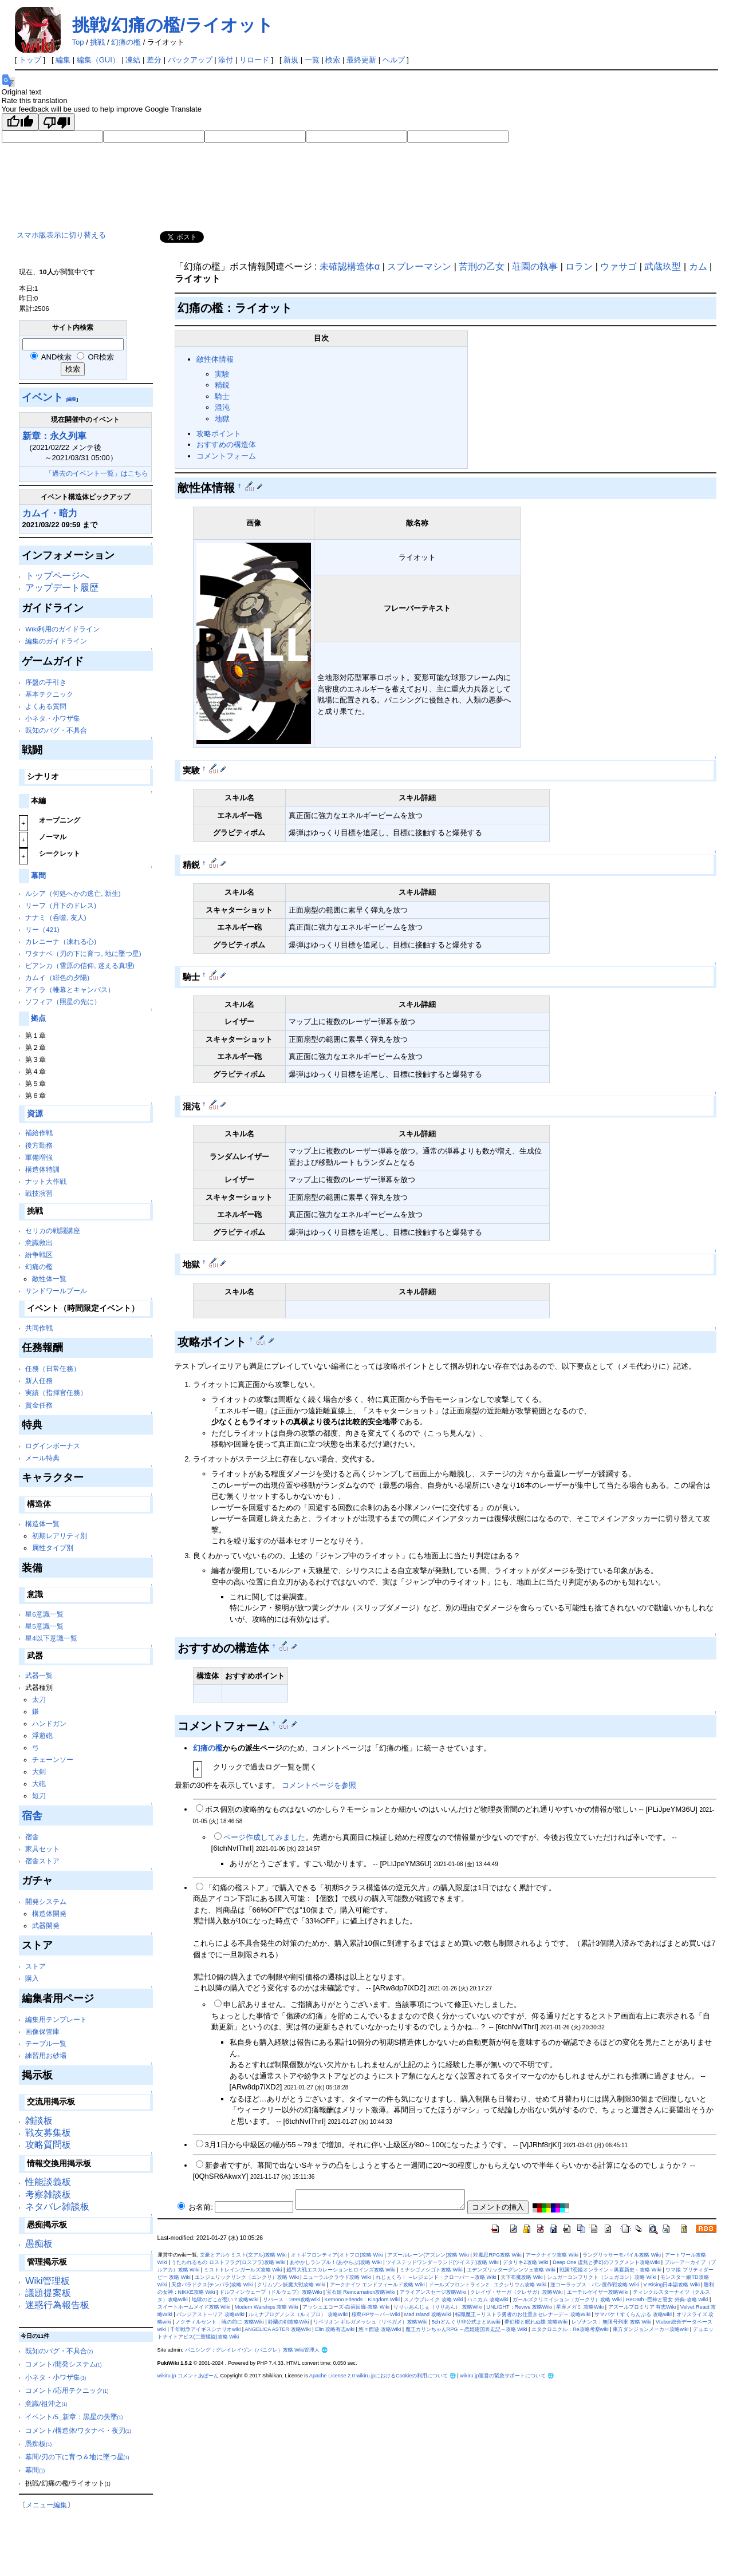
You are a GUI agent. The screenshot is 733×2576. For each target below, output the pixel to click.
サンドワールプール (56, 1290)
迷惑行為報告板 (57, 2305)
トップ (30, 60)
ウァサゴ (618, 266)
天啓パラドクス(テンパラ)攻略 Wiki (212, 2284)
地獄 (222, 418)
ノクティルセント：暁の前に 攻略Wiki (219, 2322)
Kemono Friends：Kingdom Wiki (362, 2299)
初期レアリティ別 (59, 1535)
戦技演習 (39, 1193)
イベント (42, 397)
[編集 (71, 399)
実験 (222, 374)
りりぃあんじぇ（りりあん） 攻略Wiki (437, 2307)
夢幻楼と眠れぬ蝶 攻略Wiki (536, 2322)
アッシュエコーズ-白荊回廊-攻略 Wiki (345, 2307)
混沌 (222, 407)
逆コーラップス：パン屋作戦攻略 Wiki (594, 2284)
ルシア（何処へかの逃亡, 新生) (72, 893)
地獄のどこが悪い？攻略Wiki (225, 2299)
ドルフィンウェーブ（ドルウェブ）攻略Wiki (270, 2292)
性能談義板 (48, 2182)
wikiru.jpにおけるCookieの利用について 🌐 (406, 2376)
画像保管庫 (42, 2031)
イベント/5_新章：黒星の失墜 (74, 2416)
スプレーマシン (419, 266)
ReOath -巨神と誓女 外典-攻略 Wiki (667, 2299)
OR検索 (95, 357)
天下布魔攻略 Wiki (522, 2277)
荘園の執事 (535, 266)
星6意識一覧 (44, 1614)
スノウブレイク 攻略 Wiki (433, 2299)
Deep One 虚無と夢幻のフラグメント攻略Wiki (606, 2262)
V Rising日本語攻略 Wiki (671, 2284)
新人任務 (39, 1380)
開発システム (45, 1901)
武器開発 (46, 1925)
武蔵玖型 (662, 266)
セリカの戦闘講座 (52, 1230)
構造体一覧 (42, 1523)
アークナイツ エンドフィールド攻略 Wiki (377, 2284)
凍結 (132, 60)
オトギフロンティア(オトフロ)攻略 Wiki (337, 2255)
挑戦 (97, 42)
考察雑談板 (48, 2194)
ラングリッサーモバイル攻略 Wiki (621, 2255)
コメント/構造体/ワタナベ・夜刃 (78, 2430)
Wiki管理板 (47, 2281)
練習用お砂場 (45, 2055)
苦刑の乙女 (482, 266)
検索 (332, 60)
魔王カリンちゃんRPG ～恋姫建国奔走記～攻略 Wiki (466, 2329)
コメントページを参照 (319, 1785)
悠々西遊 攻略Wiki (379, 2329)
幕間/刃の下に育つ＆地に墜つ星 (77, 2456)
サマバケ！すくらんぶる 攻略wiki (633, 2314)
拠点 (38, 1018)
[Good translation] (20, 122)
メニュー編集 (46, 2505)
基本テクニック (49, 694)
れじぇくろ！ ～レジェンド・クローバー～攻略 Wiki (436, 2277)
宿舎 (32, 1816)
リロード (254, 60)
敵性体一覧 (49, 1278)
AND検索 (51, 357)
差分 (154, 60)
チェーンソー (52, 1759)
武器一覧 (39, 1675)
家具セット (42, 1848)
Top (78, 42)
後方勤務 (39, 1145)
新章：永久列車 (54, 436)
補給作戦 (39, 1132)
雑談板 (39, 2120)
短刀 (39, 1795)
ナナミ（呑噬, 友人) (55, 917)
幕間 (38, 875)
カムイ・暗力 (49, 513)
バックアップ (190, 60)
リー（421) (42, 929)
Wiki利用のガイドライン (62, 629)
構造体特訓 (42, 1169)
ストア (35, 1966)
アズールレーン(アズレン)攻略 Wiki (428, 2255)
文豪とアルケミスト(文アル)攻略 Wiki (243, 2255)
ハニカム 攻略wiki (488, 2299)
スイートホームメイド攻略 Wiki (194, 2307)
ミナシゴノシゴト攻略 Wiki (431, 2270)
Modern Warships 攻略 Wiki (266, 2307)
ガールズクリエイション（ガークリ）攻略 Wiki (567, 2299)
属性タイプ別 (52, 1547)
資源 (35, 1113)
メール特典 (42, 1457)
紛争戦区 (39, 1254)
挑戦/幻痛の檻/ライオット (173, 24)
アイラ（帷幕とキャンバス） (70, 989)
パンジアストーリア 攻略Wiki (210, 2314)
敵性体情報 (215, 359)
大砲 (39, 1783)
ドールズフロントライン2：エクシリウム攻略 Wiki (487, 2284)
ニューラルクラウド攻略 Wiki (337, 2277)
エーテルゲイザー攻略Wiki (597, 2292)
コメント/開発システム (63, 2364)
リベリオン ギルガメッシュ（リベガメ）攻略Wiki (370, 2322)
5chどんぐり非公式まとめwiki (466, 2322)
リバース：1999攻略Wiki (291, 2299)
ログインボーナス (52, 1445)
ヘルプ (394, 60)
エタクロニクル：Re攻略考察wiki (570, 2329)
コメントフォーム (226, 456)
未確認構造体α (350, 266)
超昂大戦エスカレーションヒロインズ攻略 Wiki (341, 2270)
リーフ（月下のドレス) (60, 905)
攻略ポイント (218, 433)
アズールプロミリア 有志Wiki (642, 2307)
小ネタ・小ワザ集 (52, 718)
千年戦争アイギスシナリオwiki (205, 2329)
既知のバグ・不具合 (56, 730)
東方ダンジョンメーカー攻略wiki (650, 2329)
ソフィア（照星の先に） (63, 1001)
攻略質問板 (48, 2145)
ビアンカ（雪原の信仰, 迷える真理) (79, 965)
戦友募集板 (48, 2133)
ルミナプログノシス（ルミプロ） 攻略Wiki (298, 2314)
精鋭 (222, 385)
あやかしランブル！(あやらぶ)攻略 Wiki (336, 2262)
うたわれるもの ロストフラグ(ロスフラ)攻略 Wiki (228, 2262)
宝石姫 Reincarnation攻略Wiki (361, 2292)
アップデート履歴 (61, 587)
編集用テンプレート (56, 2019)
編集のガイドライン (56, 641)
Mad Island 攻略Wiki (427, 2314)
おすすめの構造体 (226, 444)
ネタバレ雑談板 (57, 2206)
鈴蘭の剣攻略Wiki (288, 2322)
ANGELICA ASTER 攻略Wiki (278, 2329)
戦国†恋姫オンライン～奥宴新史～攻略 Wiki (610, 2270)
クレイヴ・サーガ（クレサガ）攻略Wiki (516, 2292)
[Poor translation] (56, 122)
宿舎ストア (42, 1860)
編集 (63, 60)
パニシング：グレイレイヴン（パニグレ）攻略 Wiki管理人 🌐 (256, 2350)
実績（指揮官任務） (56, 1392)
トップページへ (57, 575)
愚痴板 (39, 2244)
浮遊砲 (42, 1735)
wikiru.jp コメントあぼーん (188, 2376)
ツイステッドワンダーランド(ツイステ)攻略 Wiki (442, 2262)
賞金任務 (39, 1405)
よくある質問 (45, 706)
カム (698, 266)
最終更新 (361, 60)
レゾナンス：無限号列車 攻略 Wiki (611, 2322)
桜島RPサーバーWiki (376, 2314)
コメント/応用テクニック (66, 2390)
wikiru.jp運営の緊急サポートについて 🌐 (506, 2376)
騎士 (222, 396)
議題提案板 (48, 2293)
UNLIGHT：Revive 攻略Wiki (519, 2307)
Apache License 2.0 (332, 2376)
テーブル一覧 (45, 2043)
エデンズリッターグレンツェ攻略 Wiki (511, 2270)
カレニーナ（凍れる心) (60, 941)
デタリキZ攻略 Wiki (525, 2262)
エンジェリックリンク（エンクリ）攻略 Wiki (247, 2277)
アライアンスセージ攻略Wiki (433, 2292)
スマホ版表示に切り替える (61, 235)
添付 (225, 60)
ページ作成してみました (264, 1837)
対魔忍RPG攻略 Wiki (497, 2255)
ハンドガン (49, 1723)
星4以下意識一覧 (51, 1638)
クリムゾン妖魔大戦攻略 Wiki (291, 2284)
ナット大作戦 (45, 1181)
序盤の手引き (45, 682)
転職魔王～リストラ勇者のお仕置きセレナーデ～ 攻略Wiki (522, 2314)
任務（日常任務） (52, 1368)
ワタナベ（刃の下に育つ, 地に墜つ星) (83, 953)
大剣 (39, 1771)
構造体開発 (49, 1913)
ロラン (579, 266)
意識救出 (39, 1242)
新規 (290, 60)
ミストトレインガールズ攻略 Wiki (243, 2270)
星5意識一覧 (44, 1626)
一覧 (312, 60)
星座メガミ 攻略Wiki (580, 2307)
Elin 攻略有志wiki (334, 2329)
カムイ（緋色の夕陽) (57, 977)
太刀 (39, 1699)
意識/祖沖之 (46, 2403)
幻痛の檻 (126, 42)
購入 (32, 1978)
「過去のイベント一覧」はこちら (96, 473)
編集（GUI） (98, 60)
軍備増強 (39, 1157)
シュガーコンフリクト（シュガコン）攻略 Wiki (601, 2277)
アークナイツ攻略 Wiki (552, 2255)
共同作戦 (39, 1328)
